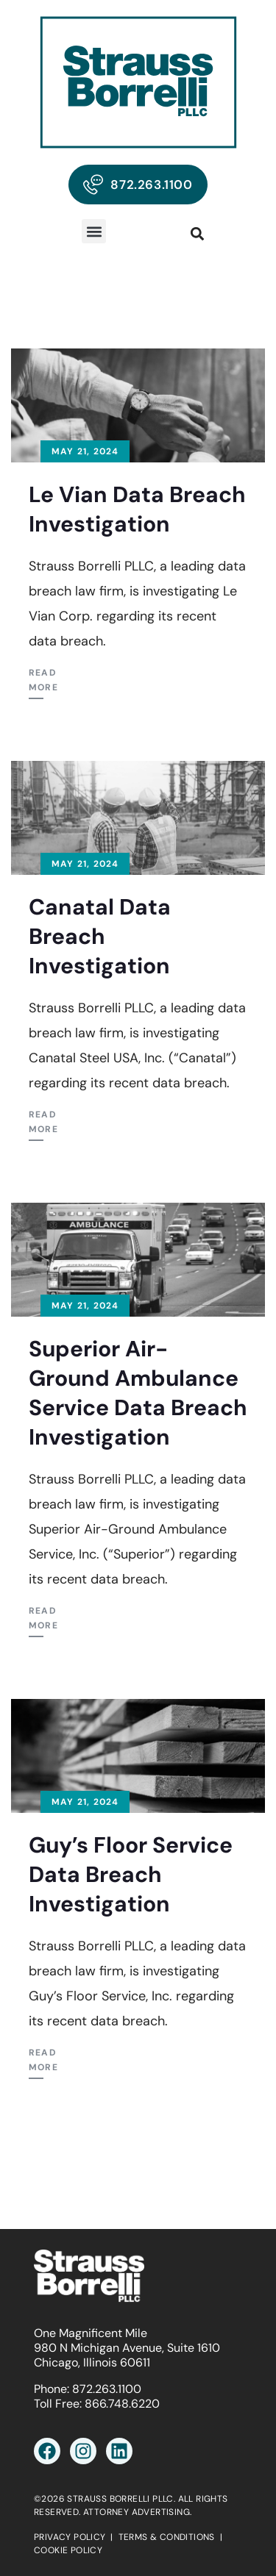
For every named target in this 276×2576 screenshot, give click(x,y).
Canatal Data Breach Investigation (100, 936)
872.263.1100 (106, 2389)
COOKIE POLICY (68, 2550)
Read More (43, 680)
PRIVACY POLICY (70, 2537)
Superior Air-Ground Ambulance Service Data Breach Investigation (138, 1392)
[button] (94, 231)
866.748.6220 (122, 2403)
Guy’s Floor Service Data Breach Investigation (131, 1874)
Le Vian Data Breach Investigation (137, 509)
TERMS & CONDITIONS (166, 2537)
